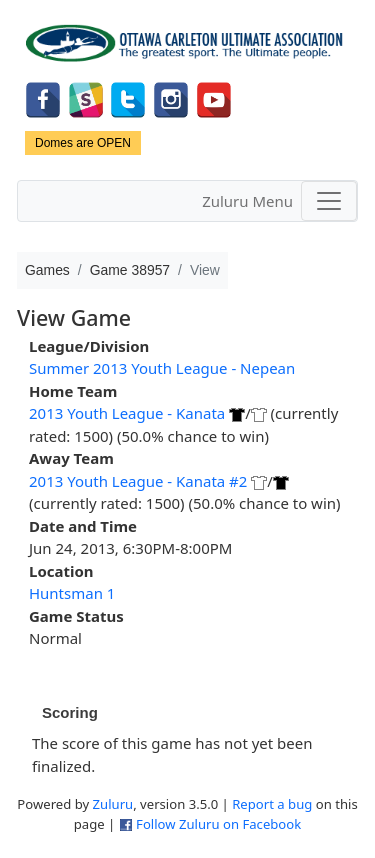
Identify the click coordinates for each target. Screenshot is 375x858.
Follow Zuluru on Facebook (218, 824)
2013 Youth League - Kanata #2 (138, 481)
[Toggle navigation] (329, 201)
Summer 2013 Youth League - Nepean (162, 368)
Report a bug (272, 804)
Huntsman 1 (72, 593)
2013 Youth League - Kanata (127, 413)
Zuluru (113, 804)
